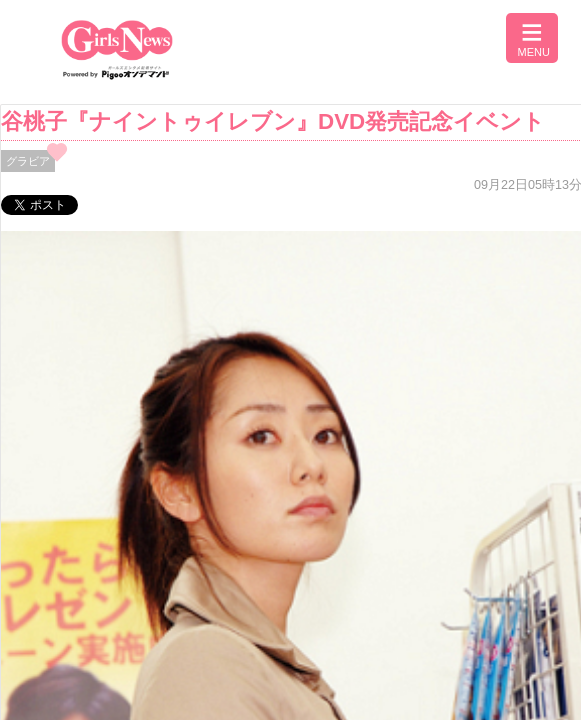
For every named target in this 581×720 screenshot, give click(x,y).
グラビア (28, 161)
